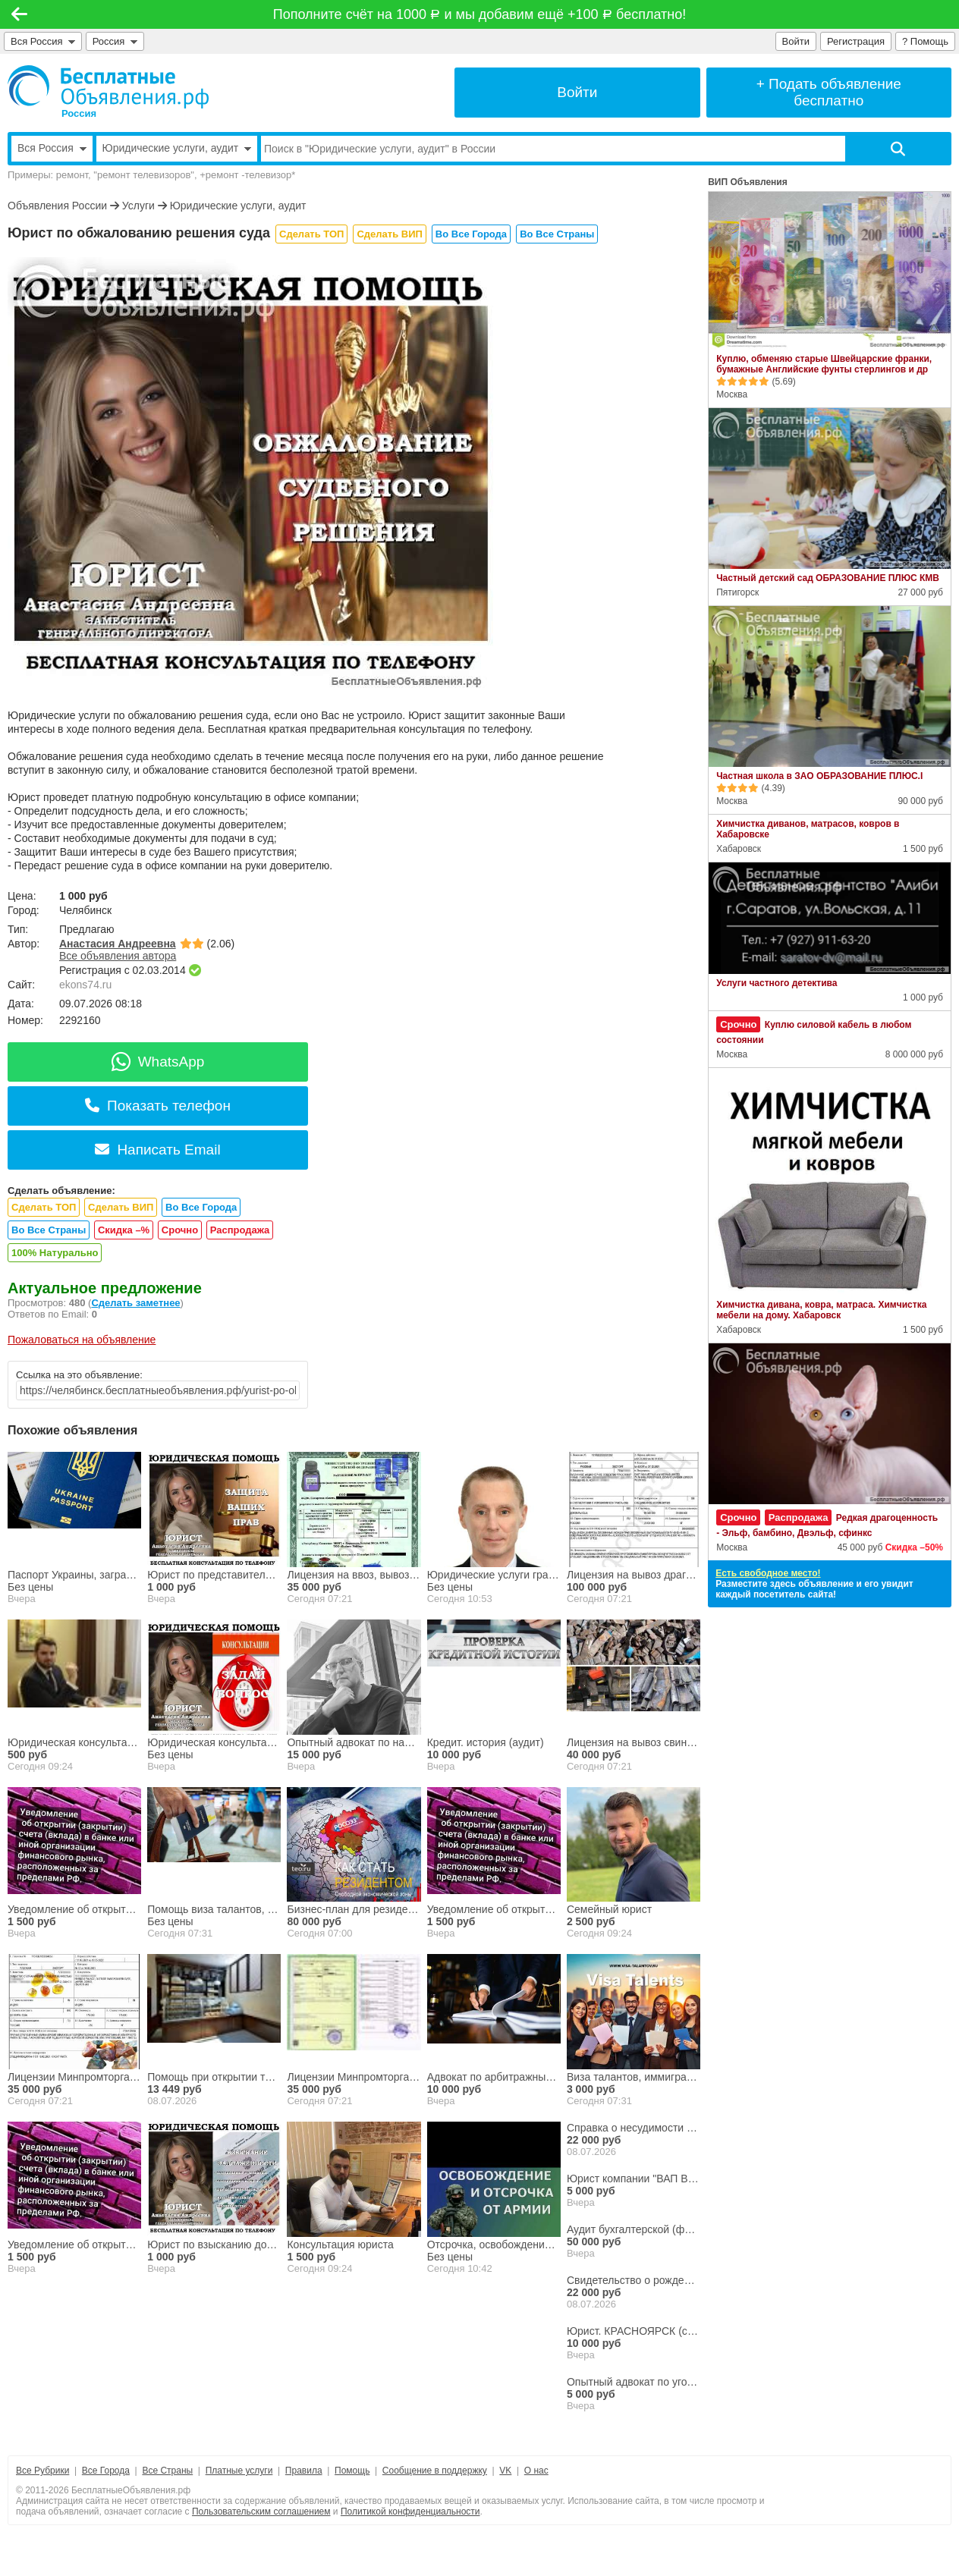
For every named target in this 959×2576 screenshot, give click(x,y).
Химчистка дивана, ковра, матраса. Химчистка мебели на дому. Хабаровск (821, 1310)
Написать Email (157, 1150)
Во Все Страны (557, 234)
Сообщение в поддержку (434, 2470)
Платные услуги (239, 2470)
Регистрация (856, 41)
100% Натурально (54, 1252)
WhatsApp (158, 1062)
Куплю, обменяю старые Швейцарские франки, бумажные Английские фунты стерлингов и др (824, 364)
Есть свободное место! (767, 1573)
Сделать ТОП (311, 234)
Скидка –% (123, 1230)
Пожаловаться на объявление (82, 1340)
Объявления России (57, 205)
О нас (536, 2470)
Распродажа (240, 1230)
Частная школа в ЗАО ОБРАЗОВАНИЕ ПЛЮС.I (819, 776)
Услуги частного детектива (776, 983)
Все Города (106, 2470)
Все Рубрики (42, 2470)
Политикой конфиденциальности (410, 2511)
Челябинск (85, 910)
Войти (796, 41)
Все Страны (167, 2470)
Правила (303, 2470)
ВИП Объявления (748, 182)
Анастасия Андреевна (117, 944)
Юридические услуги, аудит (238, 205)
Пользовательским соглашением (261, 2511)
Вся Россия (43, 41)
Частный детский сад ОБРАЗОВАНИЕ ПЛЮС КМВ (827, 578)
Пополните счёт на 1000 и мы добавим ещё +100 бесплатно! (479, 14)
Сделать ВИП (389, 234)
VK (505, 2470)
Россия (115, 41)
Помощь (352, 2470)
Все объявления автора (117, 956)
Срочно (180, 1230)
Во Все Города (471, 234)
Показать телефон (158, 1106)
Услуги (138, 205)
